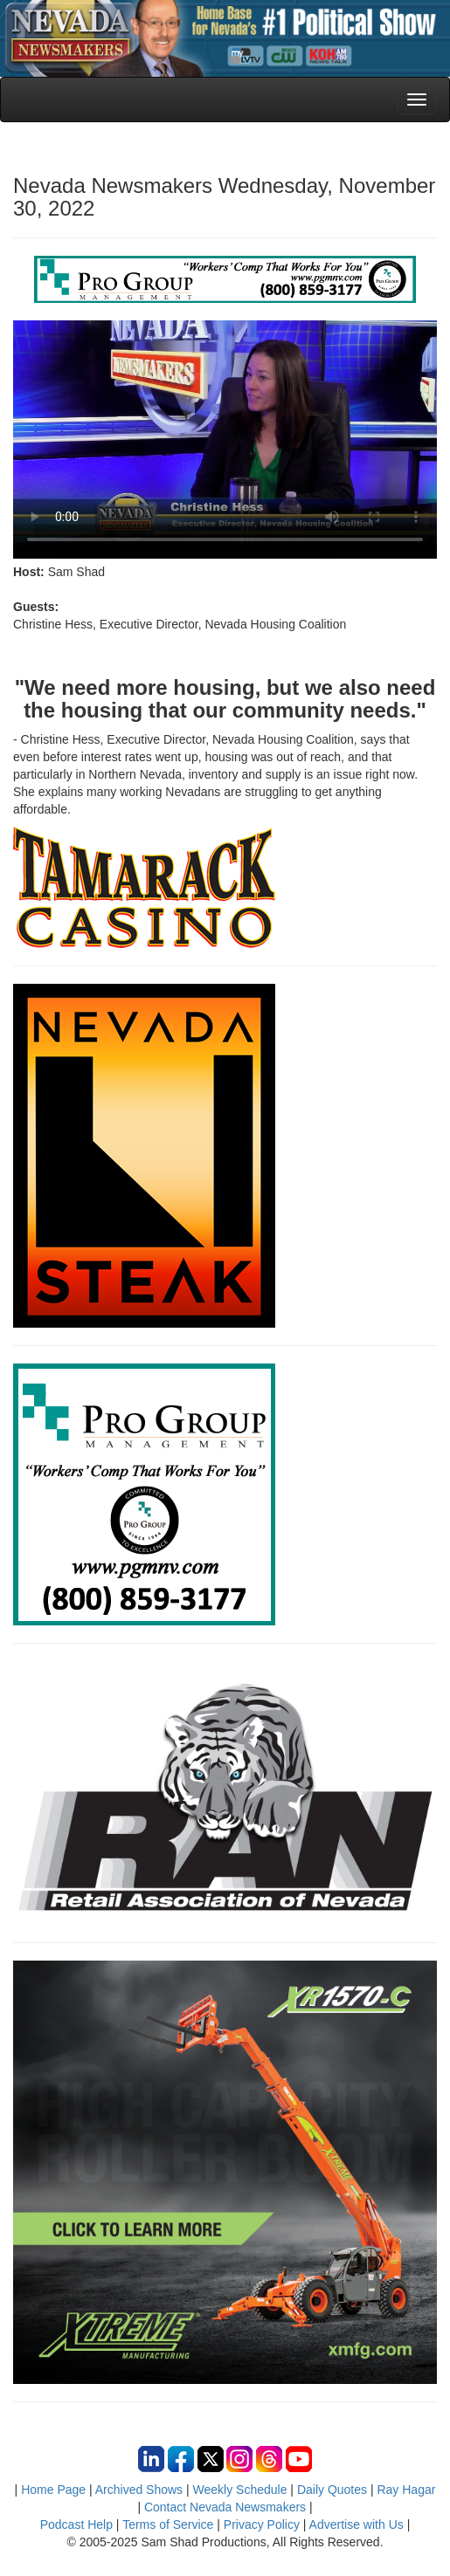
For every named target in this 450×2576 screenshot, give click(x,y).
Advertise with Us (356, 2524)
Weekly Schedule (240, 2490)
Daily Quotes (332, 2490)
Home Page (53, 2490)
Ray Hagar (406, 2490)
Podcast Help (76, 2524)
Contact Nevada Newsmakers (225, 2507)
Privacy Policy (262, 2524)
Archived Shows (139, 2490)
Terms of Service (167, 2524)
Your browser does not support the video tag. (225, 439)
